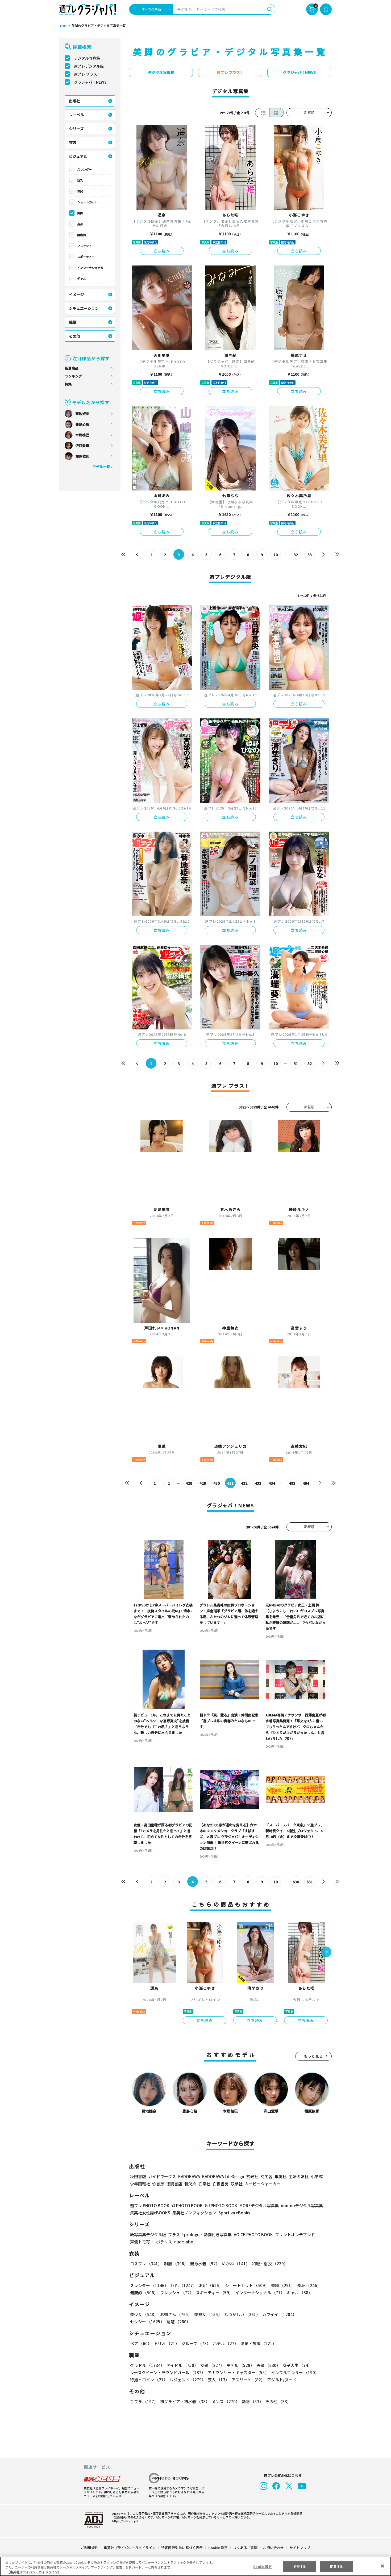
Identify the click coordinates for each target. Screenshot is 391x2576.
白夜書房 (220, 2183)
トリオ (166, 2343)
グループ (195, 2343)
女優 (211, 2365)
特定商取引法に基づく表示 (182, 2547)
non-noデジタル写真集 (298, 2205)
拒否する (299, 2566)
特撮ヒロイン (148, 2379)
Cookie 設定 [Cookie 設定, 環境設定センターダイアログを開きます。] (262, 2566)
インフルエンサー (294, 2372)
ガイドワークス (162, 2176)
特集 (68, 384)
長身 (80, 224)
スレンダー (84, 169)
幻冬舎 (266, 2176)
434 (272, 1483)
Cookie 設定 (218, 2547)
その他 (74, 336)
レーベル (76, 114)
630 (295, 1881)
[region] (195, 2566)
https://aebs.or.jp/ (124, 2521)
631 (309, 1881)
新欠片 (190, 2183)
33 (309, 554)
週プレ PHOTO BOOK (149, 2205)
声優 (266, 2365)
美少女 (143, 2314)
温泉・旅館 (257, 2343)
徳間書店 (174, 2183)
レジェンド (187, 2379)
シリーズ (76, 128)
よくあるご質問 (245, 2547)
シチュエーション (84, 308)
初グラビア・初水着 (184, 2401)
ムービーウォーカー (263, 2183)
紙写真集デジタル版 (148, 2234)
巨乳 (80, 180)
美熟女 (207, 2314)
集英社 (280, 2176)
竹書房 (158, 2183)
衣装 (72, 142)
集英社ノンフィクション (193, 2212)
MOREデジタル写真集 (255, 2205)
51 (296, 1063)
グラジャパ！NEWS (90, 82)
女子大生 (294, 2365)
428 (189, 1483)
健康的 (81, 235)
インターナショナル (90, 267)
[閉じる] (382, 2566)
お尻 (80, 191)
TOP (62, 25)
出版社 (74, 101)
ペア (140, 2343)
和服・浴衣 (268, 2263)
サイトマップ (299, 2547)
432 (244, 1483)
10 (275, 554)
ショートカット (87, 202)
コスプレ (145, 2263)
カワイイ (277, 2314)
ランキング (73, 376)
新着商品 (71, 368)
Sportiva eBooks (233, 2212)
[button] (326, 1952)
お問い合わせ (273, 2547)
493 (292, 1483)
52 (309, 1063)
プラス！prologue (184, 2234)
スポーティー (85, 257)
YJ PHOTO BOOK (185, 2205)
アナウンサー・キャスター (237, 2372)
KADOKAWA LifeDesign (223, 2176)
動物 (251, 2401)
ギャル (81, 278)
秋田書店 (138, 2176)
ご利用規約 (89, 2547)
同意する (336, 2566)
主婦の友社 (298, 2176)
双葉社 (237, 2183)
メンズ (224, 2401)
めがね (234, 2263)
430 (216, 1483)
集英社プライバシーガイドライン (130, 2547)
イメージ (76, 294)
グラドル (147, 2365)
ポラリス (164, 2241)
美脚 (80, 213)
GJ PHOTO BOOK (218, 2205)
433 (258, 1483)
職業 (72, 322)
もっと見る (313, 2056)
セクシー (313, 2314)
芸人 (217, 2379)
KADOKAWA (189, 2176)
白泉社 (204, 2183)
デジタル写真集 (87, 58)
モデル (238, 2365)
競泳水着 (204, 2263)
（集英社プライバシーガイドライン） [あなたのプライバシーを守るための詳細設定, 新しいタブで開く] (34, 2572)
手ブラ (143, 2401)
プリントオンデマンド (293, 2234)
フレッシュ (84, 246)
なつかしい (240, 2314)
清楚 (141, 2321)
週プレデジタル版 (89, 66)
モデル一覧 (101, 466)
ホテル (224, 2343)
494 (305, 1483)
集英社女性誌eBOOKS (150, 2212)
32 (296, 554)
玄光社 (251, 2176)
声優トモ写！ (142, 2241)
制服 (175, 2263)
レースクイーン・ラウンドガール (167, 2372)
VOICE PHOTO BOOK (252, 2234)
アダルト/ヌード (280, 2379)
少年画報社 (140, 2183)
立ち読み (161, 250)
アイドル (181, 2365)
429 (202, 1483)
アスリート (247, 2379)
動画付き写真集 (217, 2234)
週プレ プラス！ (87, 74)
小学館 (316, 2176)
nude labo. (184, 2241)
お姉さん (175, 2314)
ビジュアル (78, 156)
